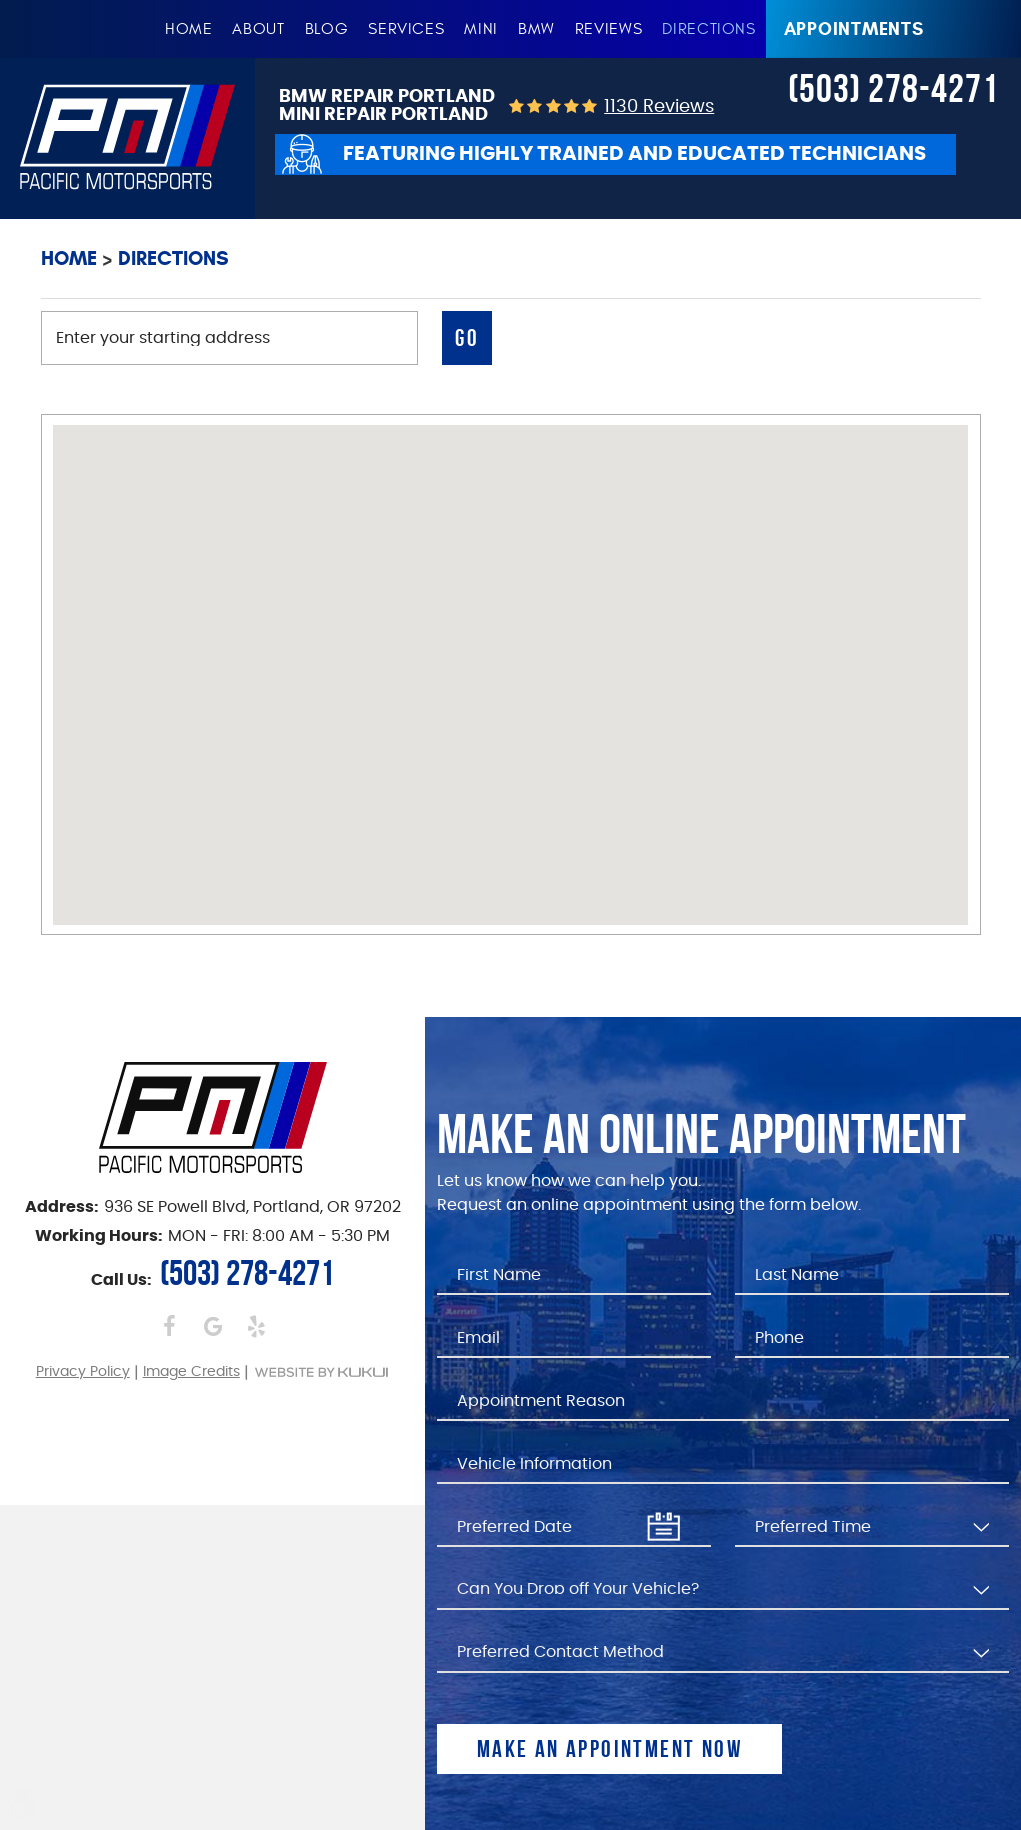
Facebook (169, 1326)
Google (212, 1326)
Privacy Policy (83, 1372)
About (258, 29)
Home (189, 29)
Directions (708, 29)
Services (406, 29)
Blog (327, 29)
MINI (481, 29)
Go (467, 338)
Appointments (854, 29)
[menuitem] (189, 29)
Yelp (255, 1326)
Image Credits (191, 1372)
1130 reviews (659, 107)
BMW (536, 29)
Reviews (608, 29)
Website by (321, 1372)
